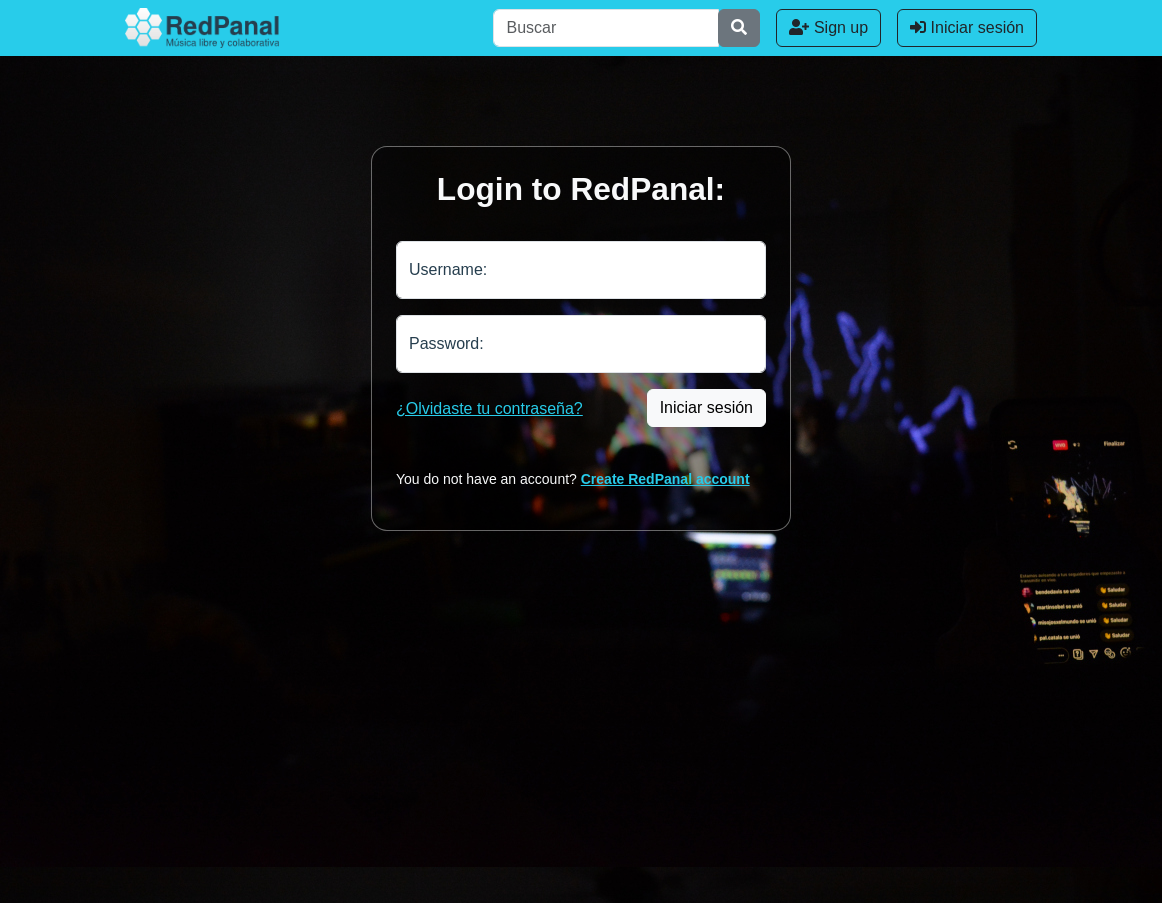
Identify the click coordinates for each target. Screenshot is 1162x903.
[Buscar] (606, 28)
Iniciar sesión (967, 27)
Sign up (828, 27)
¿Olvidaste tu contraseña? (489, 408)
